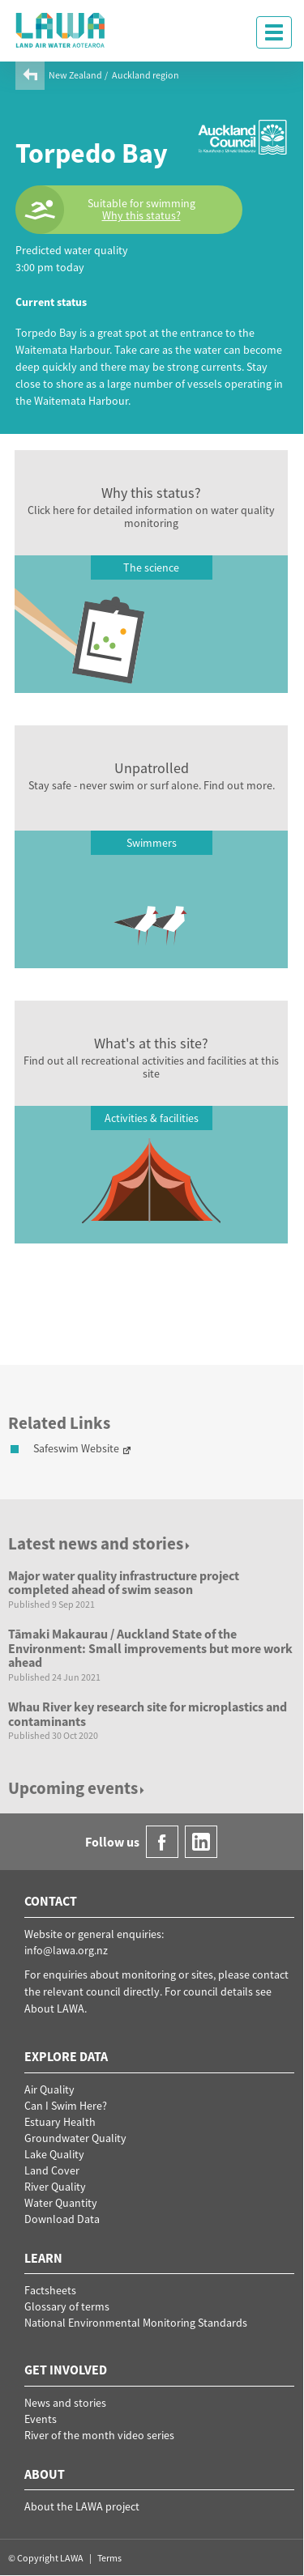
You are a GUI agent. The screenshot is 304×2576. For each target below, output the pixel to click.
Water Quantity (60, 2203)
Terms (109, 2558)
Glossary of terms (66, 2306)
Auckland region (145, 75)
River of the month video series (99, 2435)
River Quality (55, 2186)
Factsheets (50, 2290)
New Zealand (75, 75)
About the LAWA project (81, 2506)
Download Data (62, 2219)
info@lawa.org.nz (66, 1950)
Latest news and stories (100, 1543)
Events (40, 2419)
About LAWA (54, 2008)
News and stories (65, 2402)
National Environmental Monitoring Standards (135, 2322)
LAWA (60, 30)
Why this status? (141, 216)
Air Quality (49, 2089)
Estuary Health (60, 2122)
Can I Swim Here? (65, 2105)
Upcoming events (77, 1788)
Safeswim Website (76, 1448)
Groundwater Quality (75, 2138)
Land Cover (51, 2170)
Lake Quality (54, 2154)
